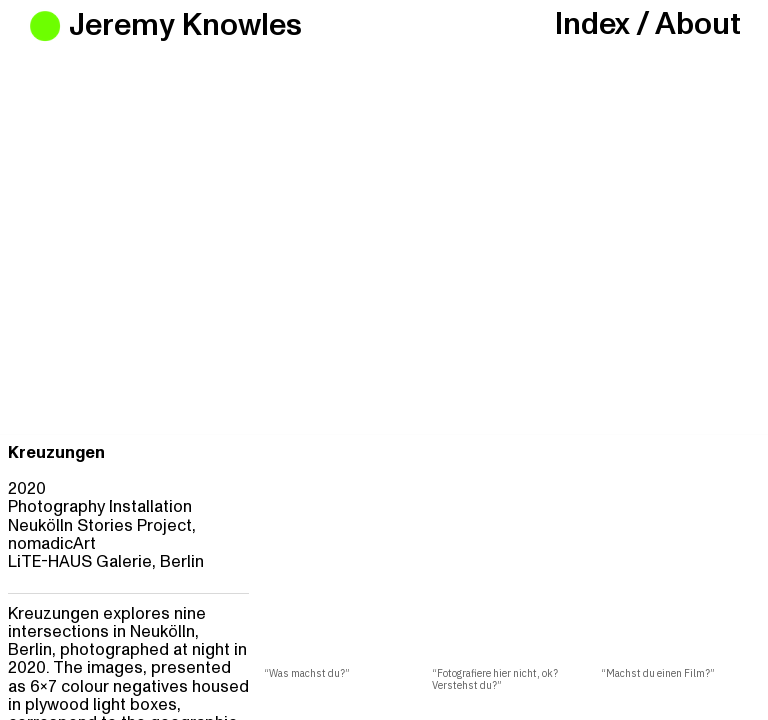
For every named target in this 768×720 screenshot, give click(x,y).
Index (592, 24)
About (698, 24)
